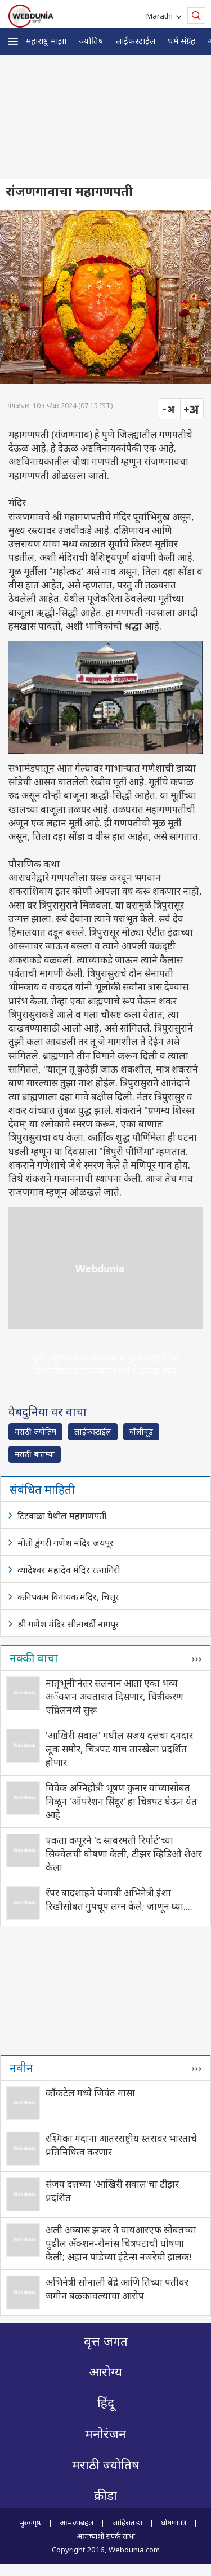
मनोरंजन (105, 2434)
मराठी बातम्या (35, 1454)
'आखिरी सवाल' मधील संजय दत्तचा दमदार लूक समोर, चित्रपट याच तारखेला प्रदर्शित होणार (119, 1749)
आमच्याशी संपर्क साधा (106, 2536)
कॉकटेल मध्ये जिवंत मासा (90, 2092)
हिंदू (105, 2403)
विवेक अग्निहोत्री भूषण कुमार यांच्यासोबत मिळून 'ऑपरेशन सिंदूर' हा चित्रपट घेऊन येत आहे (121, 1801)
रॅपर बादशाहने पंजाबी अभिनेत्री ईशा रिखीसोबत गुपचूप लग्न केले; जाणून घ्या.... (119, 1899)
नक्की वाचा (34, 1658)
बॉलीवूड (141, 1431)
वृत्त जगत (106, 2342)
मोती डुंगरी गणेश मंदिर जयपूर (65, 1543)
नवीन (21, 2067)
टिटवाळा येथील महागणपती (61, 1516)
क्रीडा (105, 2496)
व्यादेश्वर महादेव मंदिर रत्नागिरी (68, 1570)
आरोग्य (105, 2372)
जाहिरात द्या (127, 2522)
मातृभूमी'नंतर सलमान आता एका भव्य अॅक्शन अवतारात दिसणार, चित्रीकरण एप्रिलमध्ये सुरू (114, 1696)
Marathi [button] (161, 16)
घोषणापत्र (173, 2522)
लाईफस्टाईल (135, 40)
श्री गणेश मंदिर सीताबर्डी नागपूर (68, 1624)
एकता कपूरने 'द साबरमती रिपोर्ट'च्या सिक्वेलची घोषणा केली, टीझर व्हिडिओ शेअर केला (124, 1854)
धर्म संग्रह (181, 40)
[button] (13, 41)
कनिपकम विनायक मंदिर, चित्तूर (68, 1597)
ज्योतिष (91, 40)
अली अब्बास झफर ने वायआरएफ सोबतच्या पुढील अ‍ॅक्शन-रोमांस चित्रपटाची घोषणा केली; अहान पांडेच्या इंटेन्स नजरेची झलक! (121, 2243)
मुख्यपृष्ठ (30, 2522)
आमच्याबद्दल (76, 2522)
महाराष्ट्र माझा (46, 40)
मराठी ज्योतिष (35, 1431)
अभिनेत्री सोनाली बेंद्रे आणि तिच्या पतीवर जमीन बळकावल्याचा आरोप (117, 2289)
